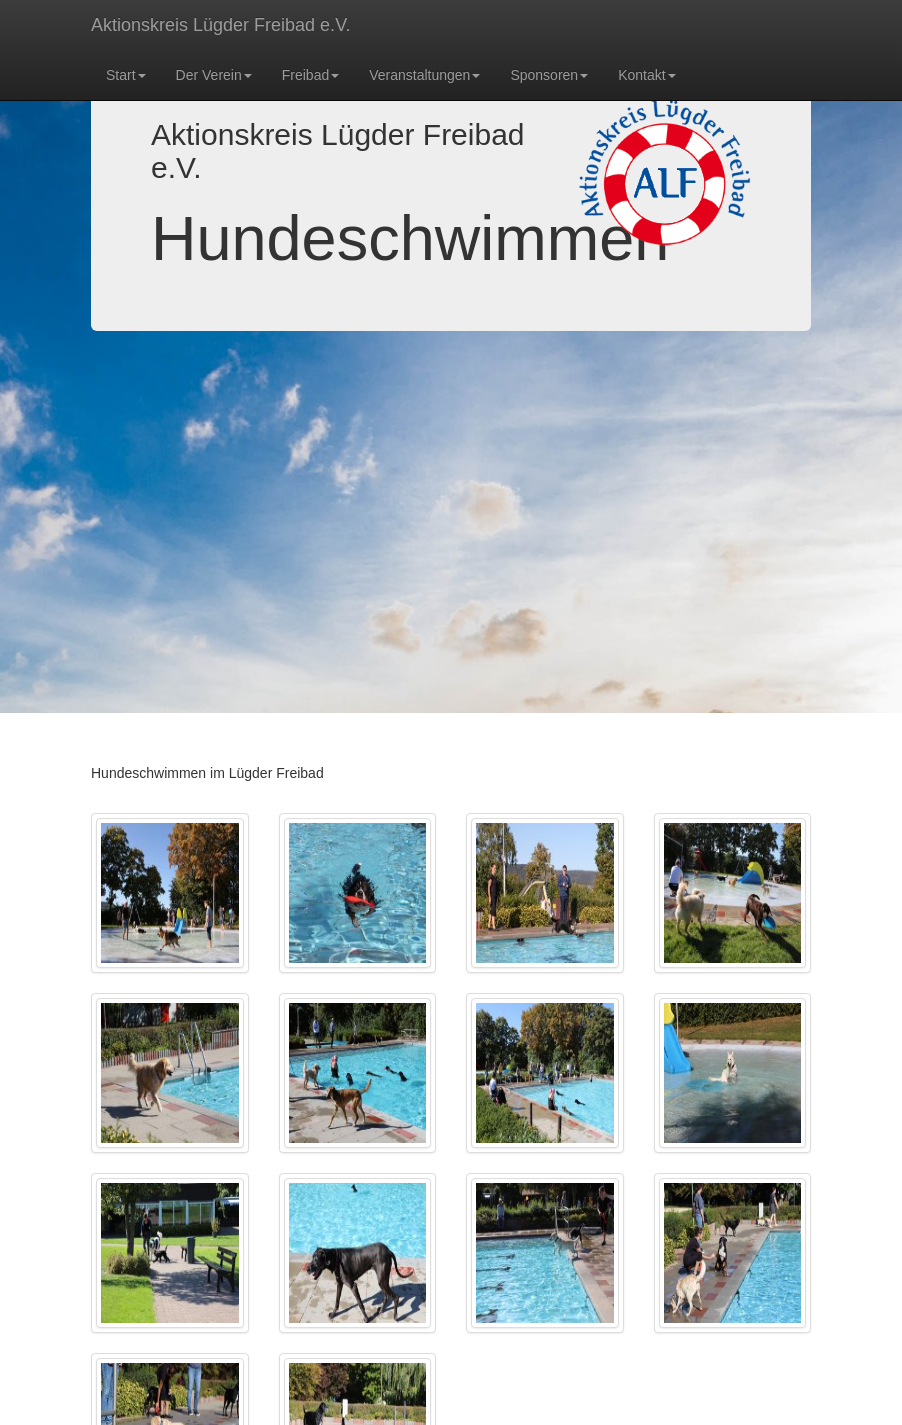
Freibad (310, 75)
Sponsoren (549, 75)
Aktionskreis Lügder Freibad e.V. (220, 25)
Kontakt (646, 75)
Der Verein (214, 75)
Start (126, 75)
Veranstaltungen (424, 75)
